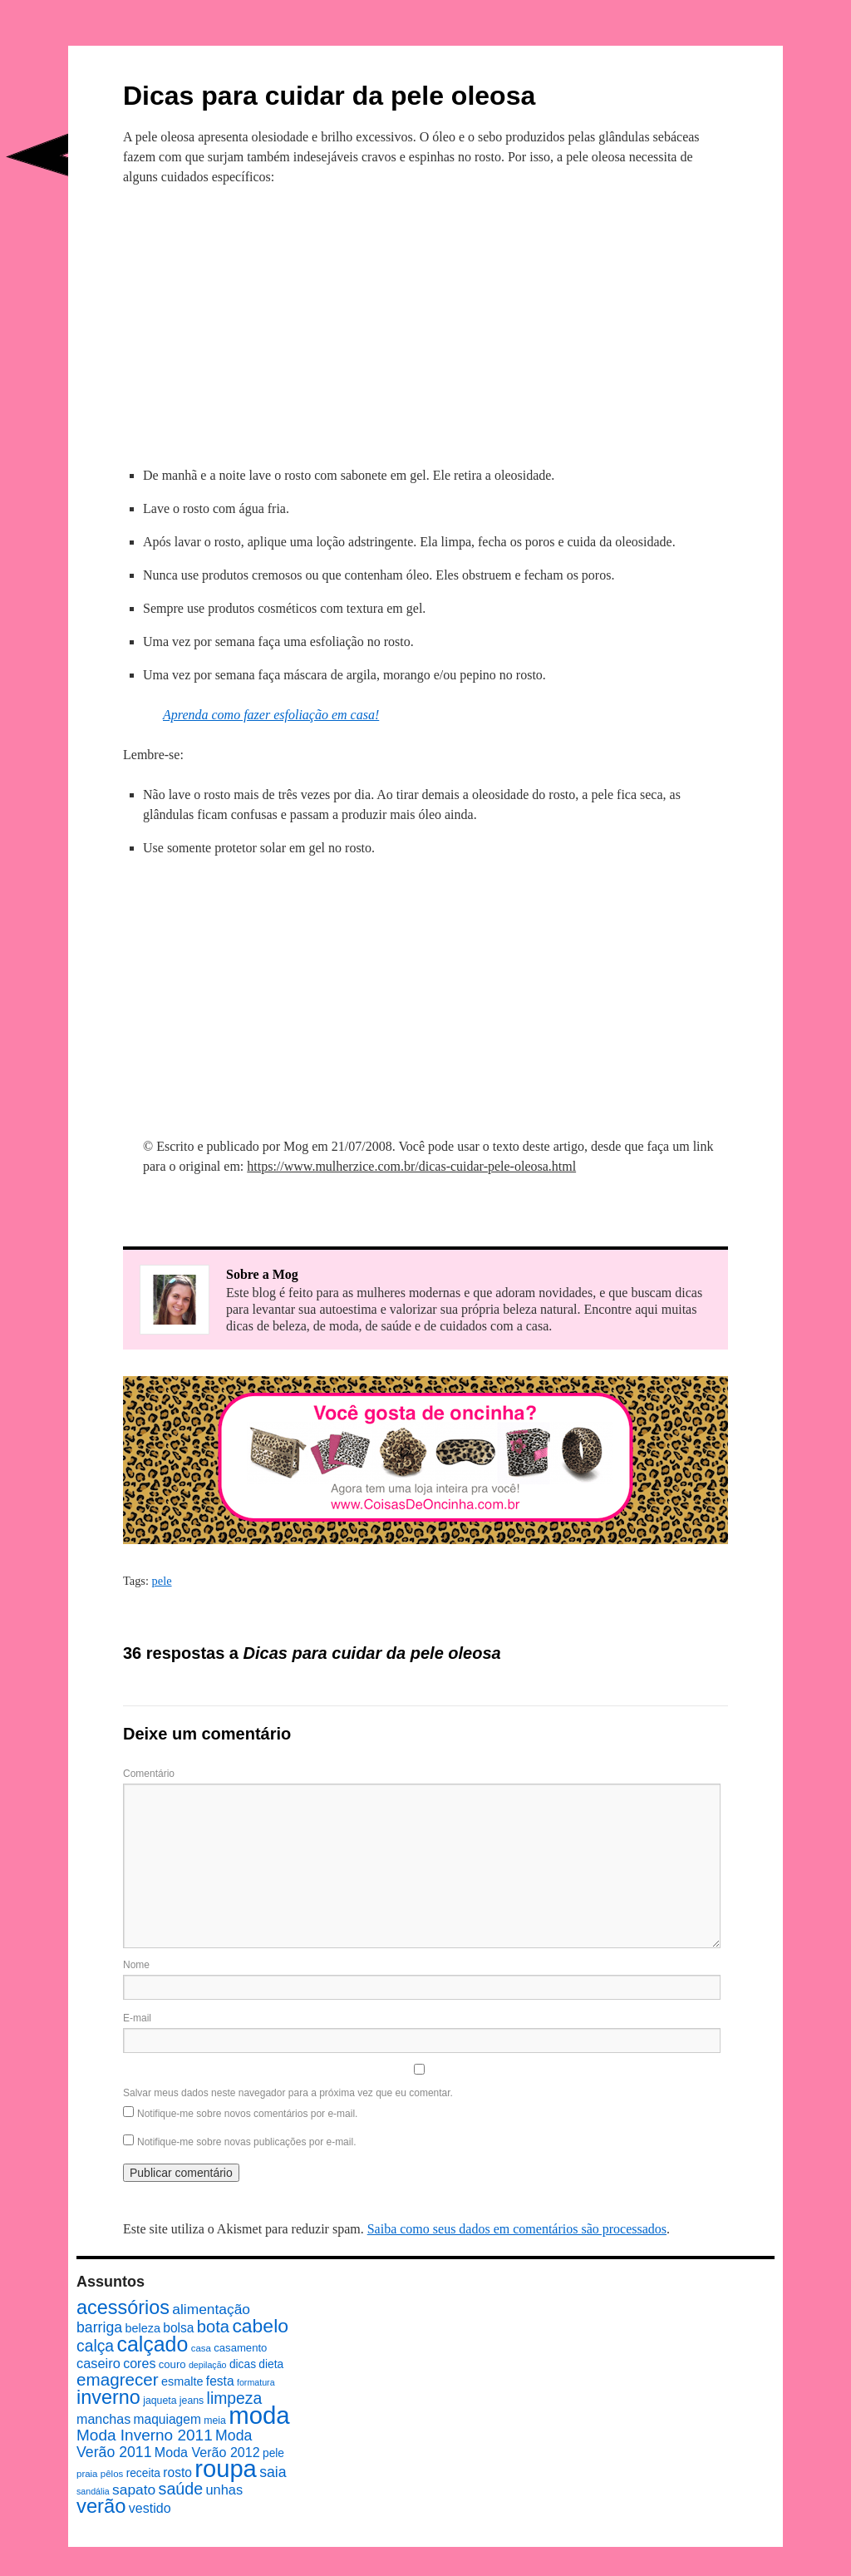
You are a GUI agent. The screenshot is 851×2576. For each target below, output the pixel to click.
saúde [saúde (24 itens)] (181, 2489)
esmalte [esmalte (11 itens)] (182, 2381)
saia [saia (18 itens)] (272, 2472)
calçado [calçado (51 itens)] (152, 2344)
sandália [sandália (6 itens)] (93, 2491)
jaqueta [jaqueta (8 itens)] (159, 2400)
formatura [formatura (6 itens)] (256, 2382)
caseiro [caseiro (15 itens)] (98, 2363)
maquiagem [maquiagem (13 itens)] (167, 2419)
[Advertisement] (425, 323)
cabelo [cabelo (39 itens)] (260, 2326)
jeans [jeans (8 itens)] (192, 2400)
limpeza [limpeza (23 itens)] (235, 2398)
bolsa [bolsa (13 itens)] (178, 2328)
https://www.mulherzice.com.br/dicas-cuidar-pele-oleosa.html (411, 1166)
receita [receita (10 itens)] (143, 2473)
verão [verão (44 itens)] (100, 2506)
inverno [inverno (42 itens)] (108, 2397)
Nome (136, 1965)
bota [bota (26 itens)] (213, 2326)
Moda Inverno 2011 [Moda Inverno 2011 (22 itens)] (144, 2435)
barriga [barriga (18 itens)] (99, 2327)
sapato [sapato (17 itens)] (133, 2489)
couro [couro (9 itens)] (172, 2364)
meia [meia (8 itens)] (215, 2420)
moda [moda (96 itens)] (259, 2415)
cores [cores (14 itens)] (139, 2363)
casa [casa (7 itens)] (201, 2348)
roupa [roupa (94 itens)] (225, 2468)
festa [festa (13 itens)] (220, 2381)
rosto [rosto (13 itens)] (177, 2472)
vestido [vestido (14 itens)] (150, 2507)
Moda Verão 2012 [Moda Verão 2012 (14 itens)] (207, 2452)
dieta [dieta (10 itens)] (270, 2364)
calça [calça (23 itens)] (95, 2346)
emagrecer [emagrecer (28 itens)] (117, 2379)
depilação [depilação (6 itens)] (208, 2365)
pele (162, 1580)
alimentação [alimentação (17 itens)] (211, 2309)
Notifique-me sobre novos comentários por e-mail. (247, 2114)
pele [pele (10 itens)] (273, 2453)
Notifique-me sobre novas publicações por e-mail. (246, 2142)
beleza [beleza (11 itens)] (142, 2328)
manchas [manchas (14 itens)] (103, 2418)
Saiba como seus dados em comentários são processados (517, 2229)
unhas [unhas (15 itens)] (224, 2489)
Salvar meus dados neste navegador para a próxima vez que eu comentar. (288, 2093)
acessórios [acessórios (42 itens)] (123, 2307)
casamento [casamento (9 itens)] (240, 2348)
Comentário (149, 1773)
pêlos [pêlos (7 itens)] (112, 2474)
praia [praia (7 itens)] (87, 2474)
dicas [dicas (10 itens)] (242, 2364)
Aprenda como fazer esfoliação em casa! (271, 715)
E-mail (137, 2018)
